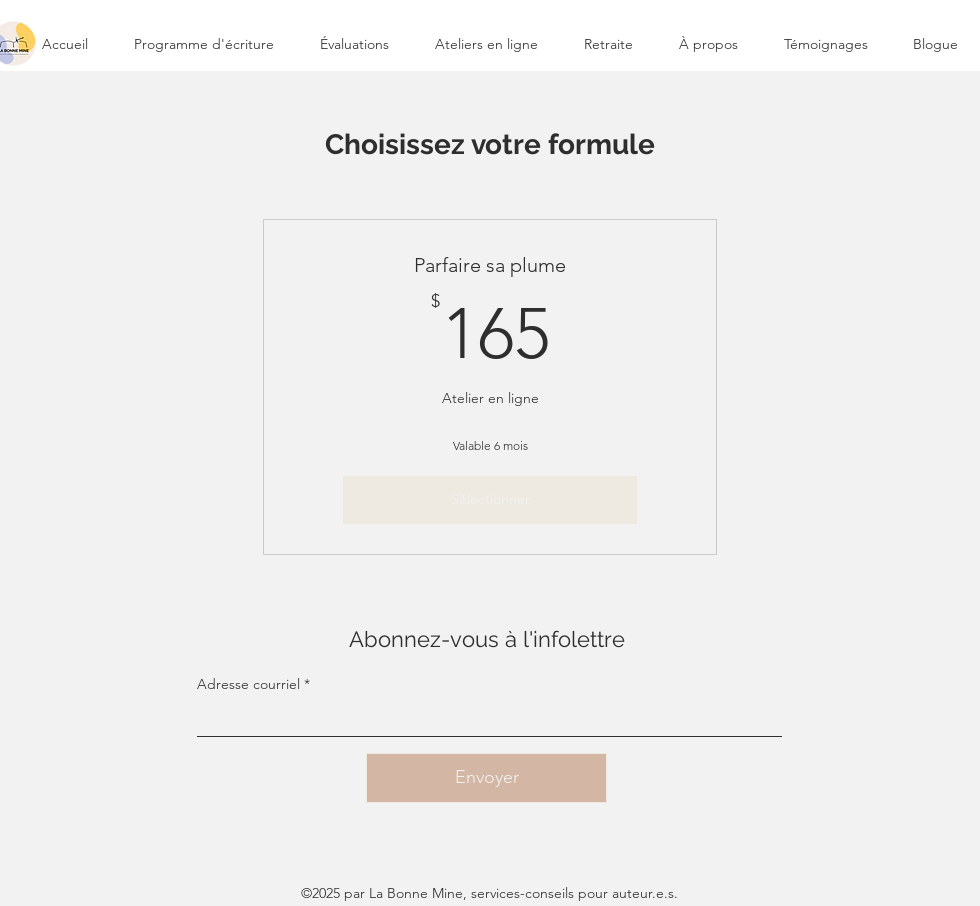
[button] (486, 44)
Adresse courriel (248, 684)
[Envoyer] (486, 778)
